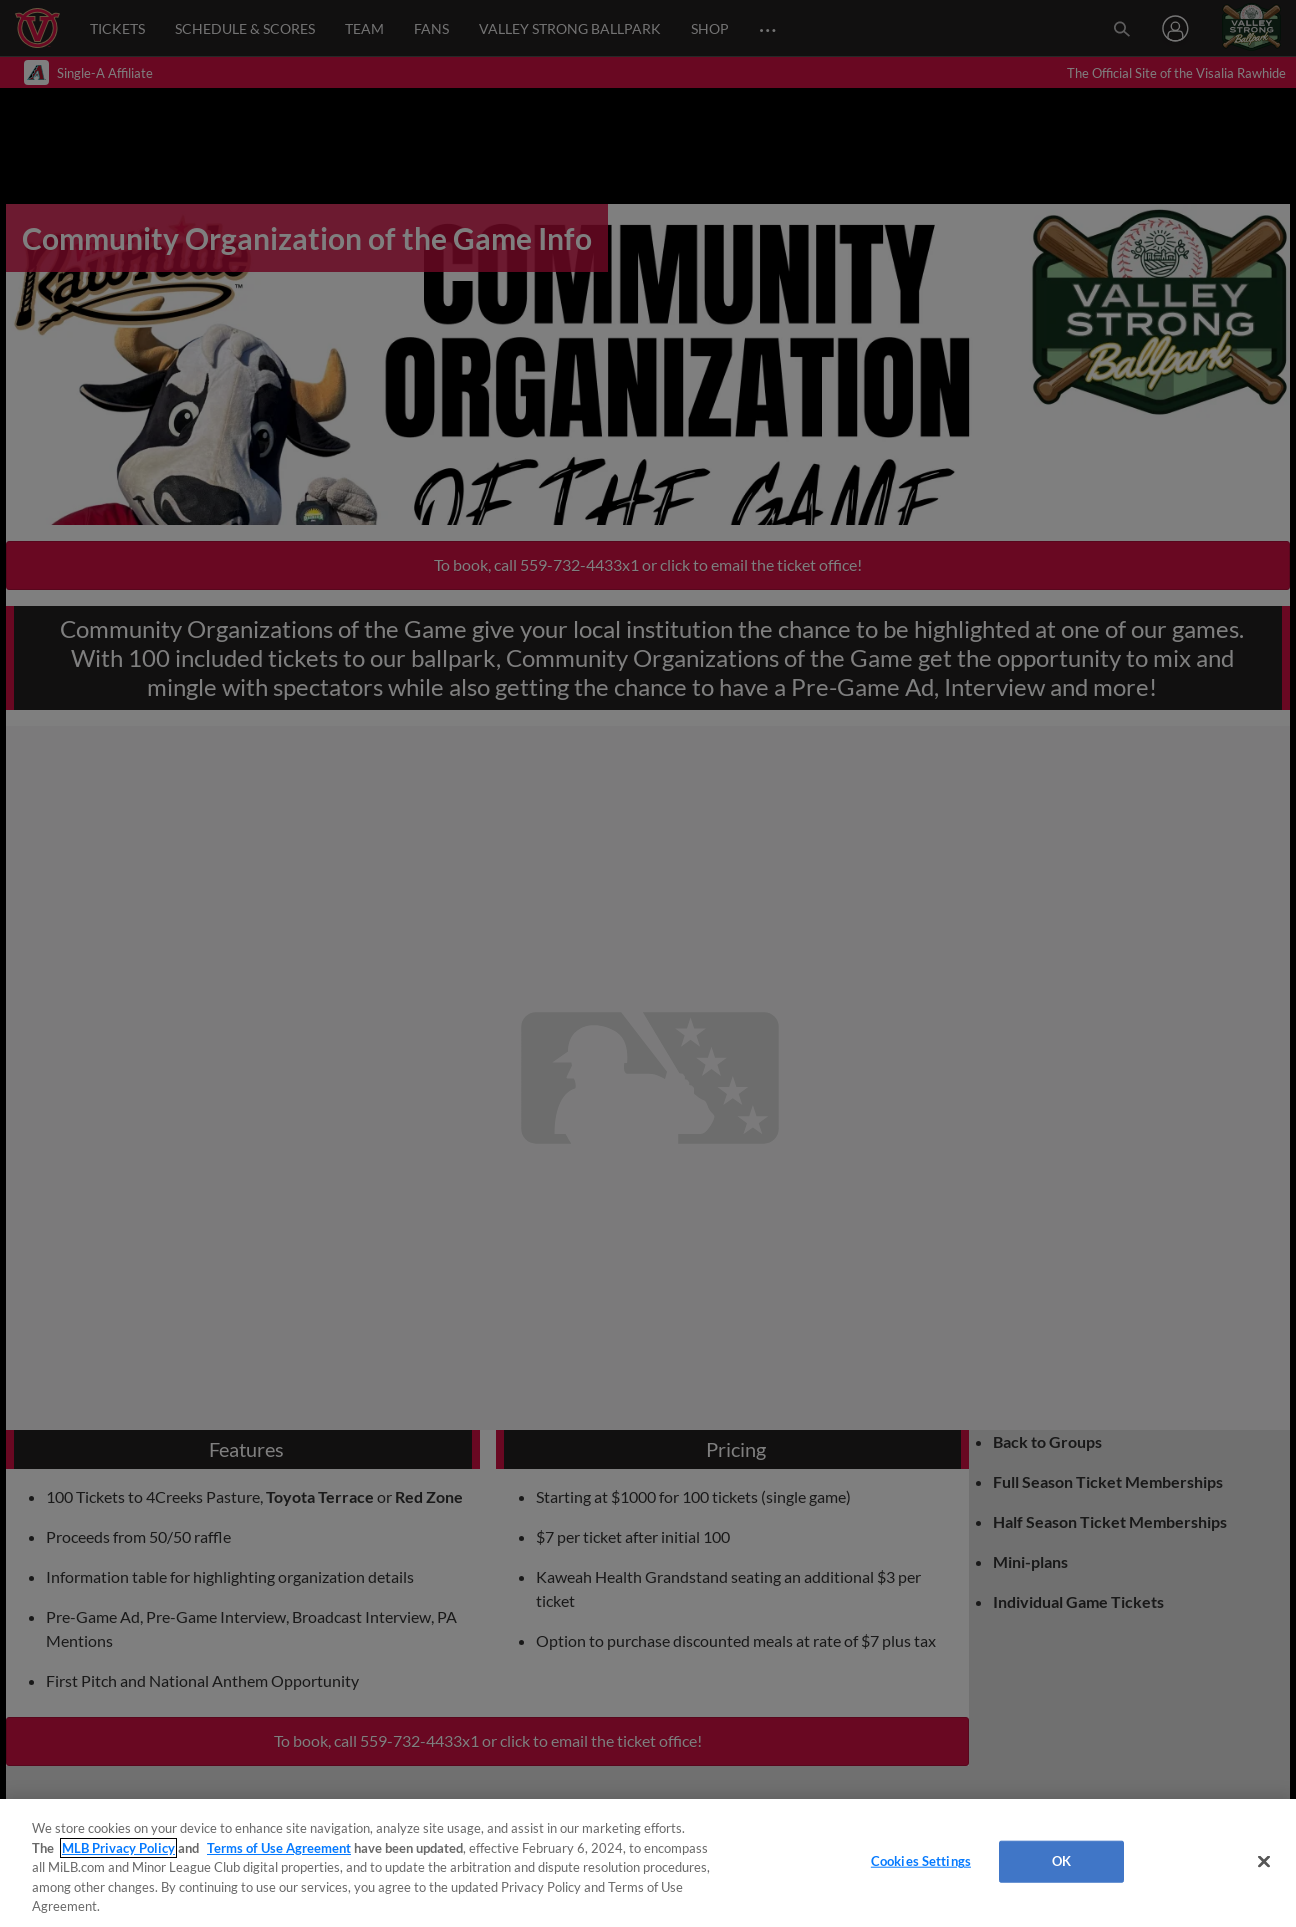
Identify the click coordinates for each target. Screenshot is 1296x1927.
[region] (648, 1863)
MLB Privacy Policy (118, 1848)
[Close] (1264, 1862)
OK (1061, 1861)
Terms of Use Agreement (279, 1848)
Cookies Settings (921, 1861)
